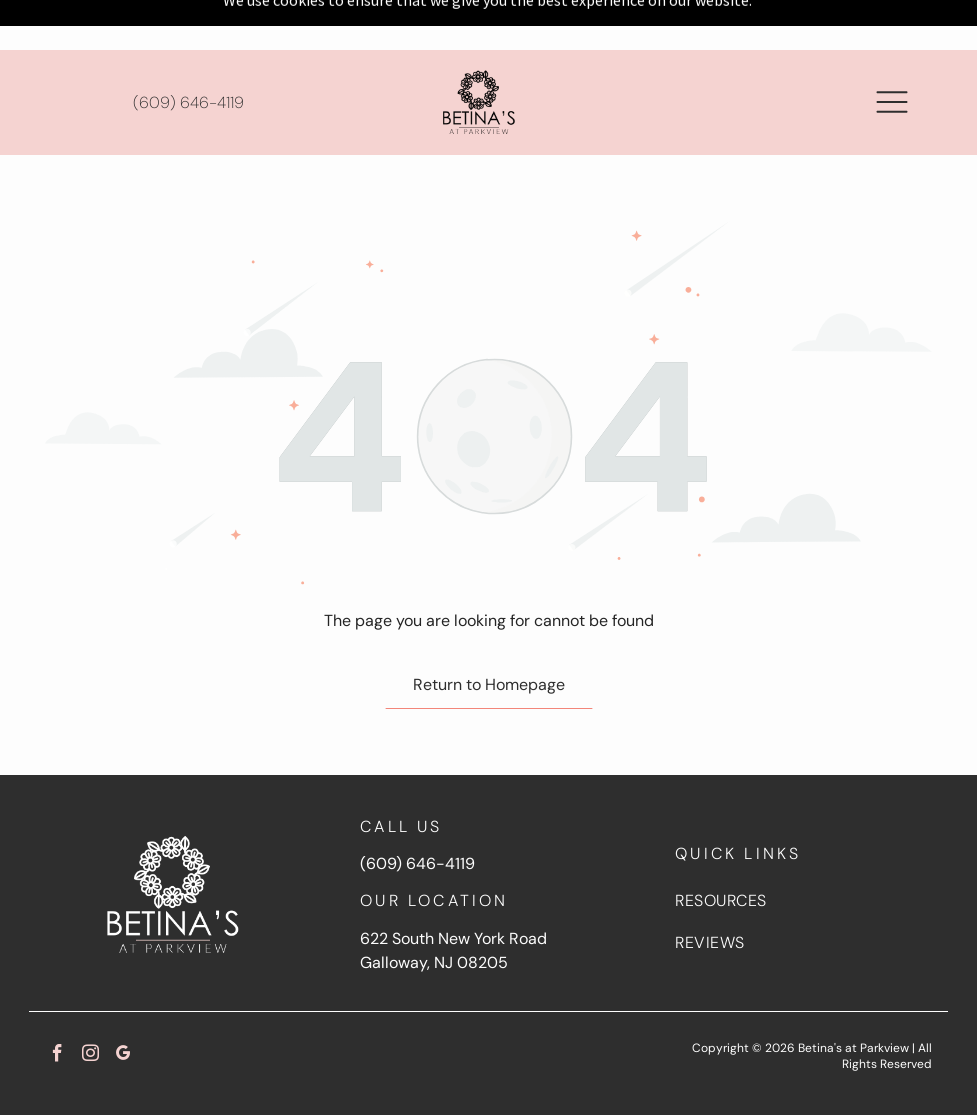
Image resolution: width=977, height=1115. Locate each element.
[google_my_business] (123, 1006)
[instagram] (90, 1006)
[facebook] (57, 1006)
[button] (892, 52)
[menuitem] (802, 850)
